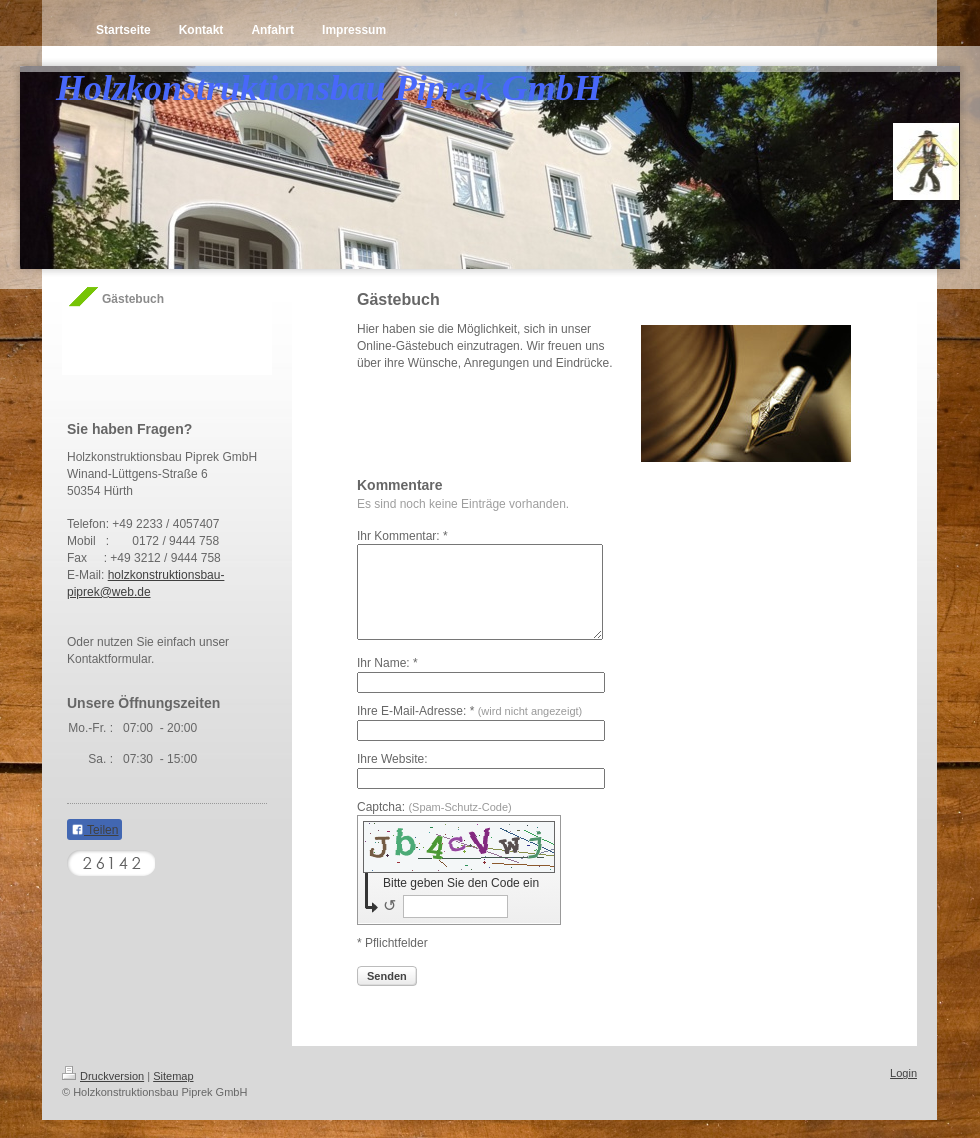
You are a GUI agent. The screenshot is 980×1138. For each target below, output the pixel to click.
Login (903, 1091)
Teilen (94, 830)
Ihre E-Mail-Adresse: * (469, 729)
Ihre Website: (392, 777)
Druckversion (103, 1094)
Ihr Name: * (387, 681)
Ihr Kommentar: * (402, 536)
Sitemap (173, 1094)
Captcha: (434, 825)
